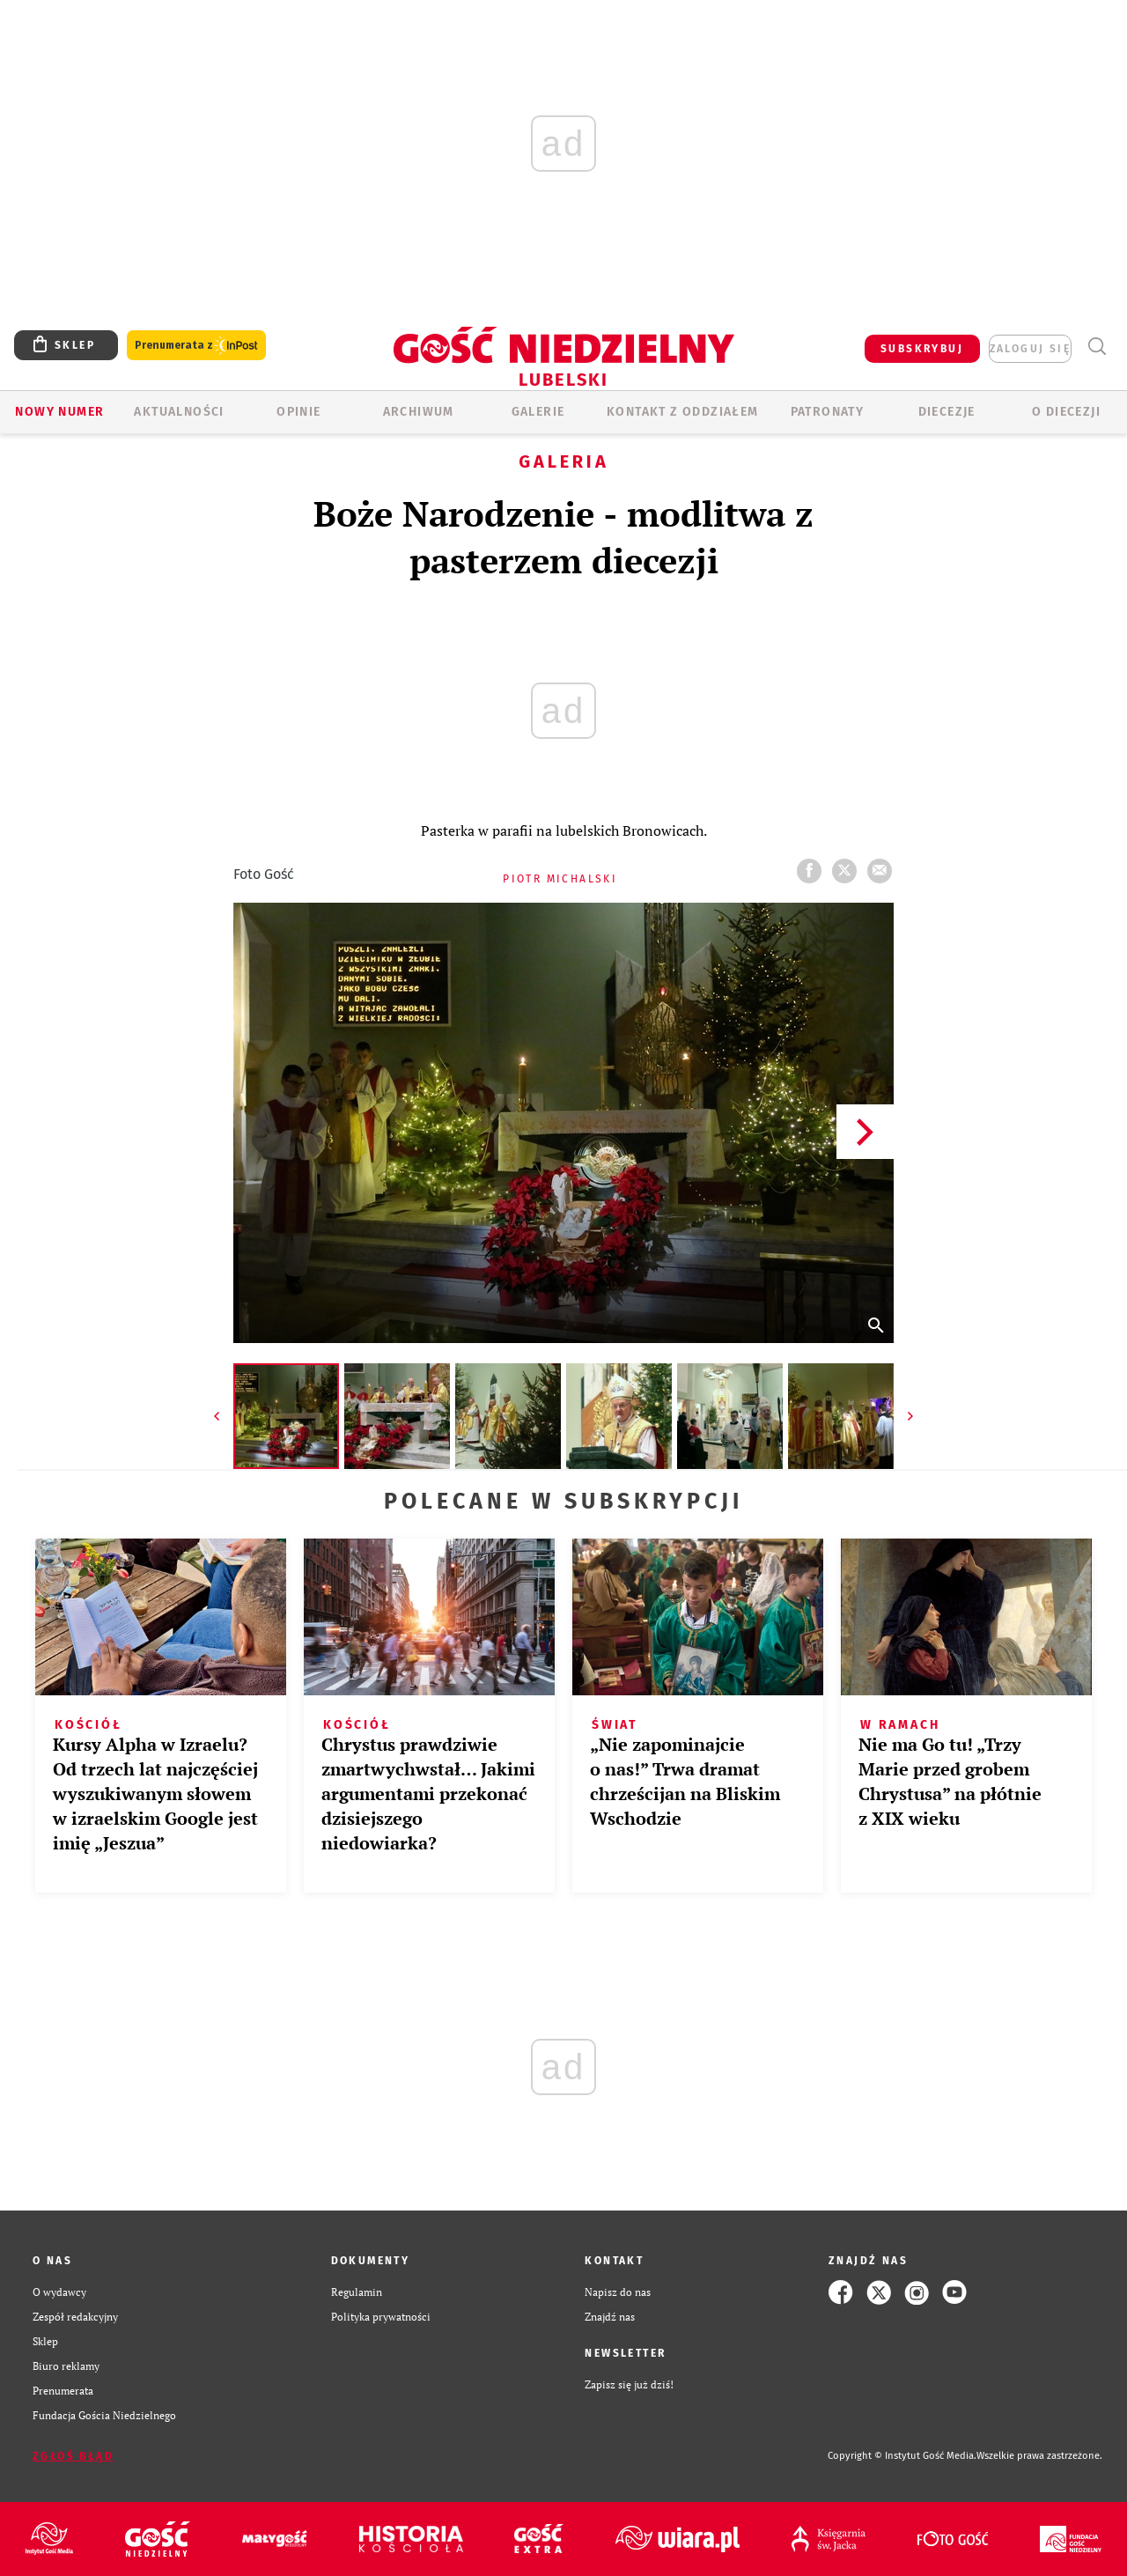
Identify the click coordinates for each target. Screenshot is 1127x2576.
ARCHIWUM (418, 411)
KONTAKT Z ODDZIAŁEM (683, 411)
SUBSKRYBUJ (921, 349)
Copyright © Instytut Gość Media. (902, 2456)
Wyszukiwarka (1096, 346)
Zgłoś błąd (73, 2456)
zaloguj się (1030, 349)
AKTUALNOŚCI (179, 411)
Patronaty (828, 411)
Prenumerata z (196, 346)
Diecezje (947, 411)
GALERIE (538, 411)
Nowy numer (59, 411)
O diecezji (1066, 411)
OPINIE (298, 411)
